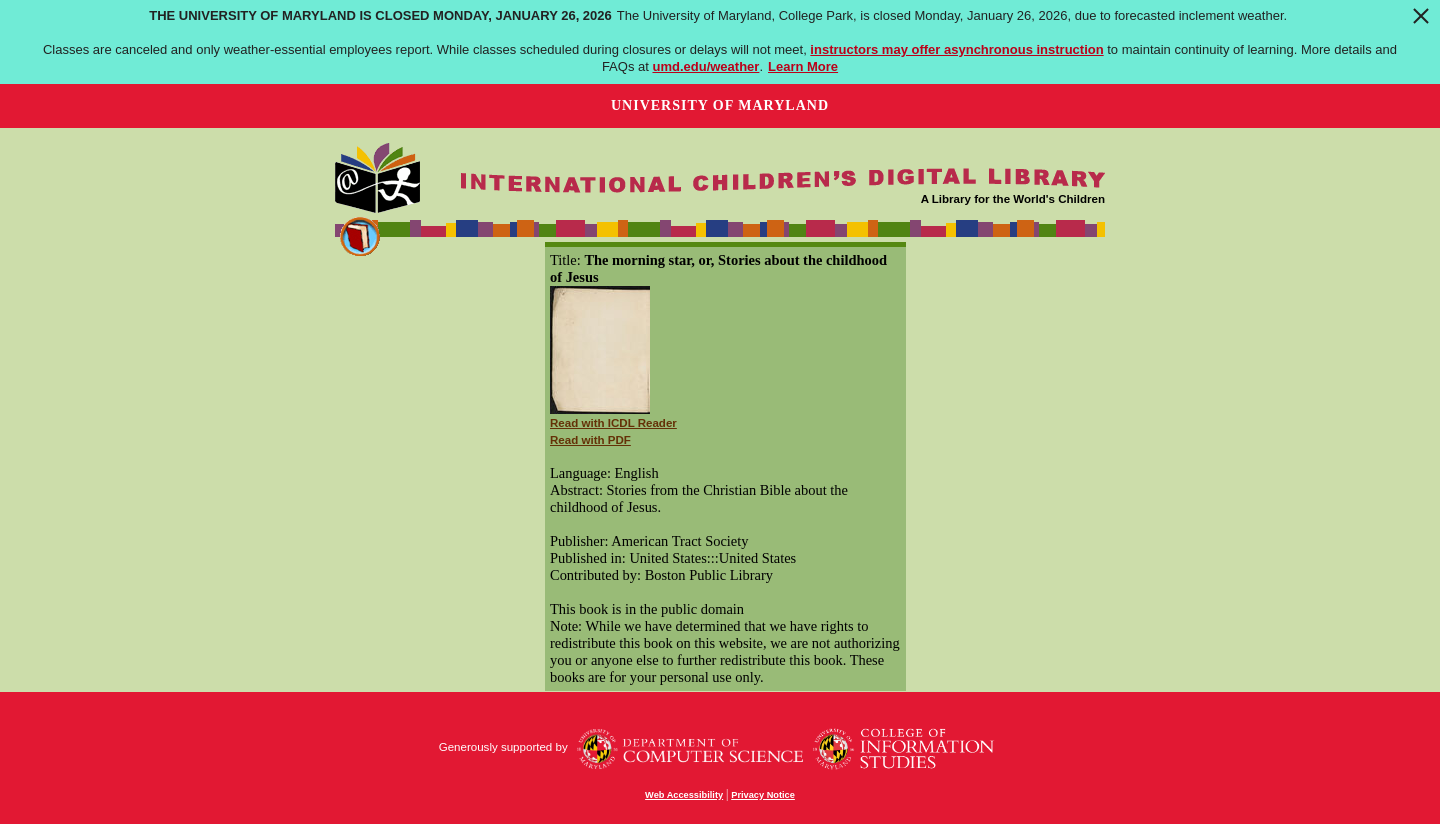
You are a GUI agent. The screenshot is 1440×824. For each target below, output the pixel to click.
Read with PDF (590, 440)
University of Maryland (720, 105)
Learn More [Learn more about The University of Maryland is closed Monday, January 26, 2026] (803, 66)
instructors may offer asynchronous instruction (956, 49)
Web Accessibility (684, 795)
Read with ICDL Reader (613, 423)
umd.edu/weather (705, 66)
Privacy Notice (763, 795)
